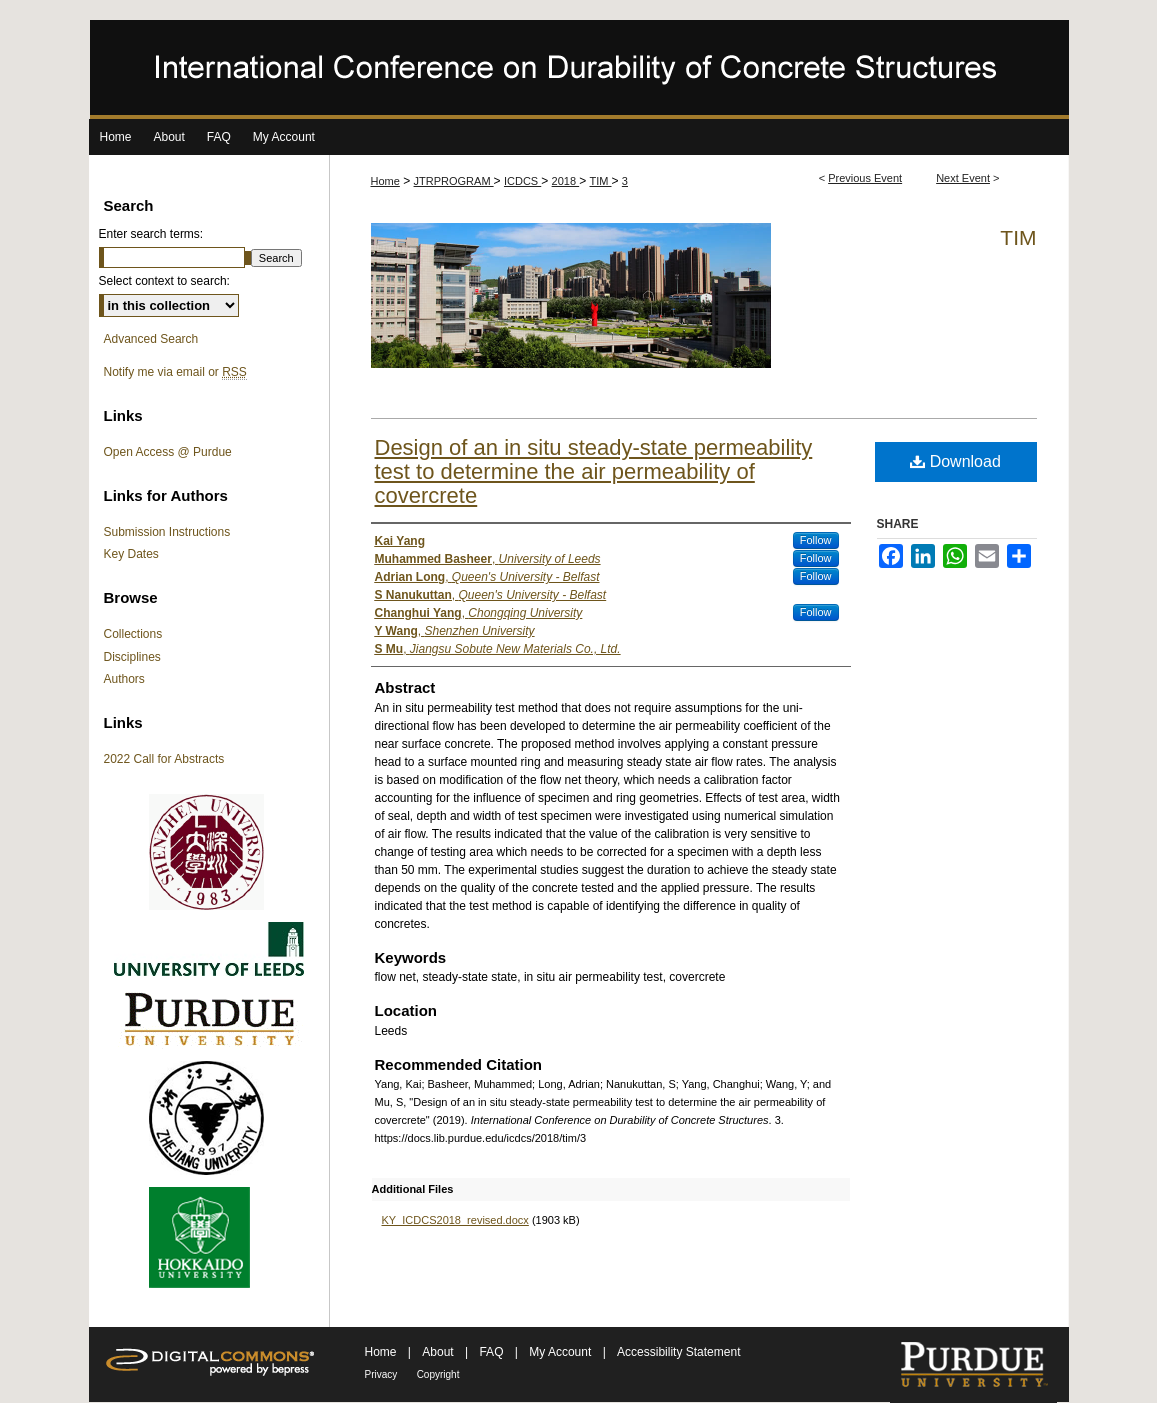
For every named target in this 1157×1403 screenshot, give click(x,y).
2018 (566, 181)
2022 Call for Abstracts (164, 759)
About (439, 1352)
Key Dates (131, 554)
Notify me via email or (175, 372)
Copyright (438, 1374)
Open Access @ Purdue (168, 452)
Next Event (963, 178)
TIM (601, 181)
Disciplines (132, 657)
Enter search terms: (151, 234)
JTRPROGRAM (454, 181)
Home (385, 181)
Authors (124, 679)
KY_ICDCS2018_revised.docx (455, 1220)
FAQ (492, 1352)
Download (955, 461)
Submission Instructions (167, 532)
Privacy (381, 1374)
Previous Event (865, 178)
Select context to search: (164, 281)
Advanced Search (151, 339)
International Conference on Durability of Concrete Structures (579, 69)
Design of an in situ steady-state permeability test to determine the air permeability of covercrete (594, 471)
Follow (816, 540)
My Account (561, 1352)
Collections (133, 634)
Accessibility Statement (678, 1352)
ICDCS (522, 181)
